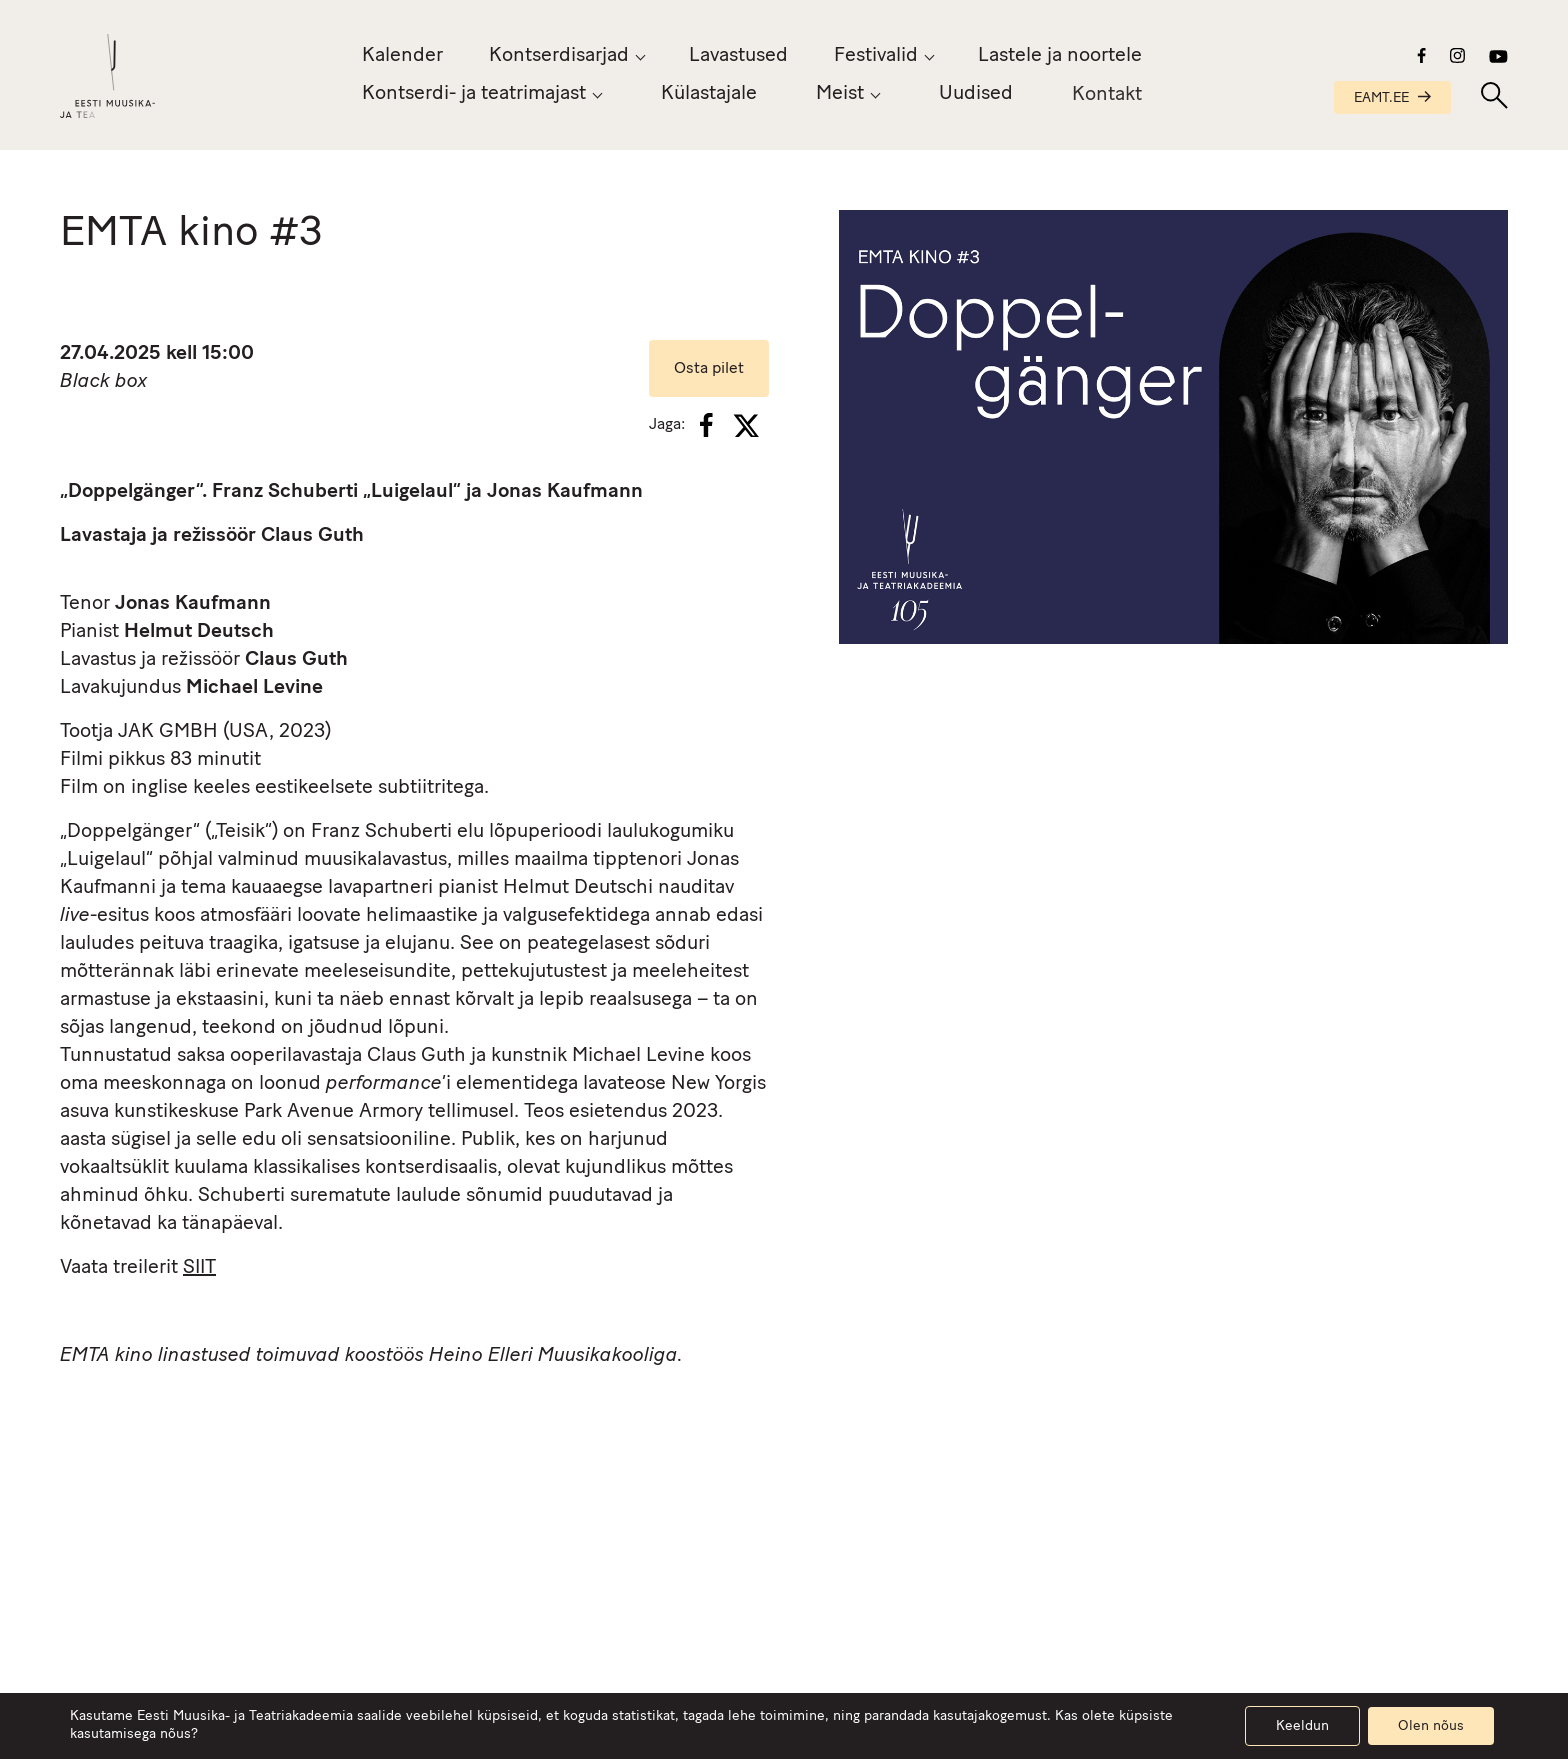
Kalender (402, 56)
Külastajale (709, 94)
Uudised (976, 98)
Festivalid (876, 56)
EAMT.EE (1392, 98)
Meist (840, 94)
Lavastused (738, 56)
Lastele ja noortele (1060, 56)
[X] (746, 426)
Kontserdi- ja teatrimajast (474, 94)
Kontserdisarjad (559, 56)
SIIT (199, 1268)
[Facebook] (706, 425)
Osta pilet (709, 369)
